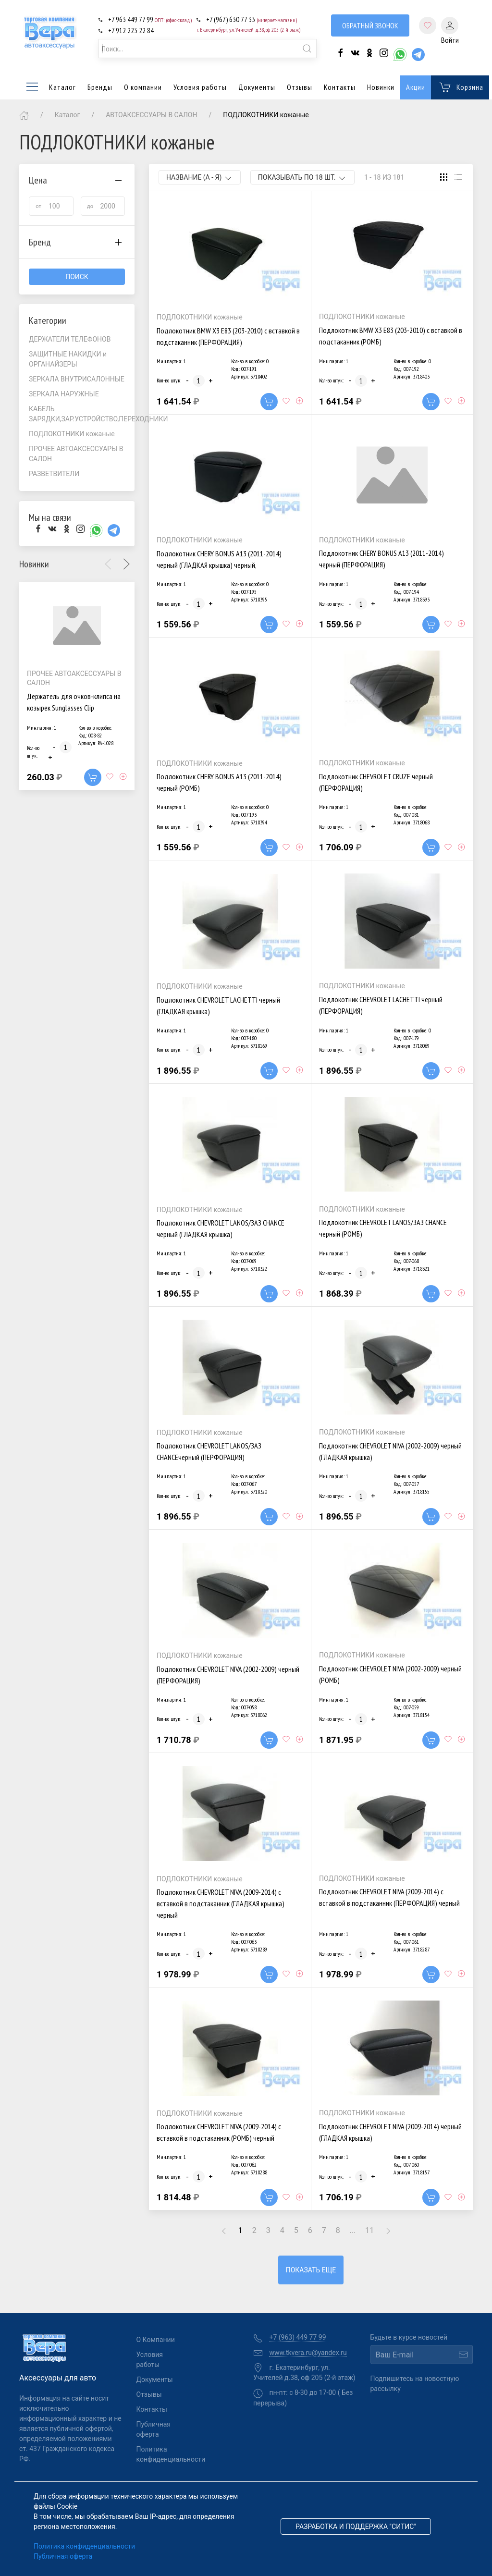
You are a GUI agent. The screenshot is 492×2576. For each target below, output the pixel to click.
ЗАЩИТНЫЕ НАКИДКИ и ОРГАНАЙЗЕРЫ (68, 359)
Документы (256, 87)
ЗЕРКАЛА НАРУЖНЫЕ (64, 394)
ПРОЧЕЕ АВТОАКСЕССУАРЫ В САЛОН (76, 454)
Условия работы (200, 87)
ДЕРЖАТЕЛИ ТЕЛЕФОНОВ (70, 339)
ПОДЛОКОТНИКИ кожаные (72, 434)
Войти (450, 31)
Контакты (340, 87)
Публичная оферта (153, 2429)
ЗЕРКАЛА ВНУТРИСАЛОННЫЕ (76, 379)
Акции (415, 87)
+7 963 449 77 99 (150, 19)
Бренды (99, 87)
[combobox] (207, 48)
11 (369, 2230)
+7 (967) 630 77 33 (251, 19)
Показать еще (311, 2270)
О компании (143, 87)
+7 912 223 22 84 (131, 30)
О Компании (155, 2339)
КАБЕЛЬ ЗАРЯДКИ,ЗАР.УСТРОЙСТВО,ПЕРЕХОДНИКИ (82, 414)
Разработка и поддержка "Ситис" (355, 2526)
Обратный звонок (370, 25)
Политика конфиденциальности (160, 2454)
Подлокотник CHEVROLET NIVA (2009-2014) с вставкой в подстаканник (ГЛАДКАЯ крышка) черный (220, 1903)
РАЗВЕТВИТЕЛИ (54, 474)
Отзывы (299, 87)
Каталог (50, 87)
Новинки (380, 87)
